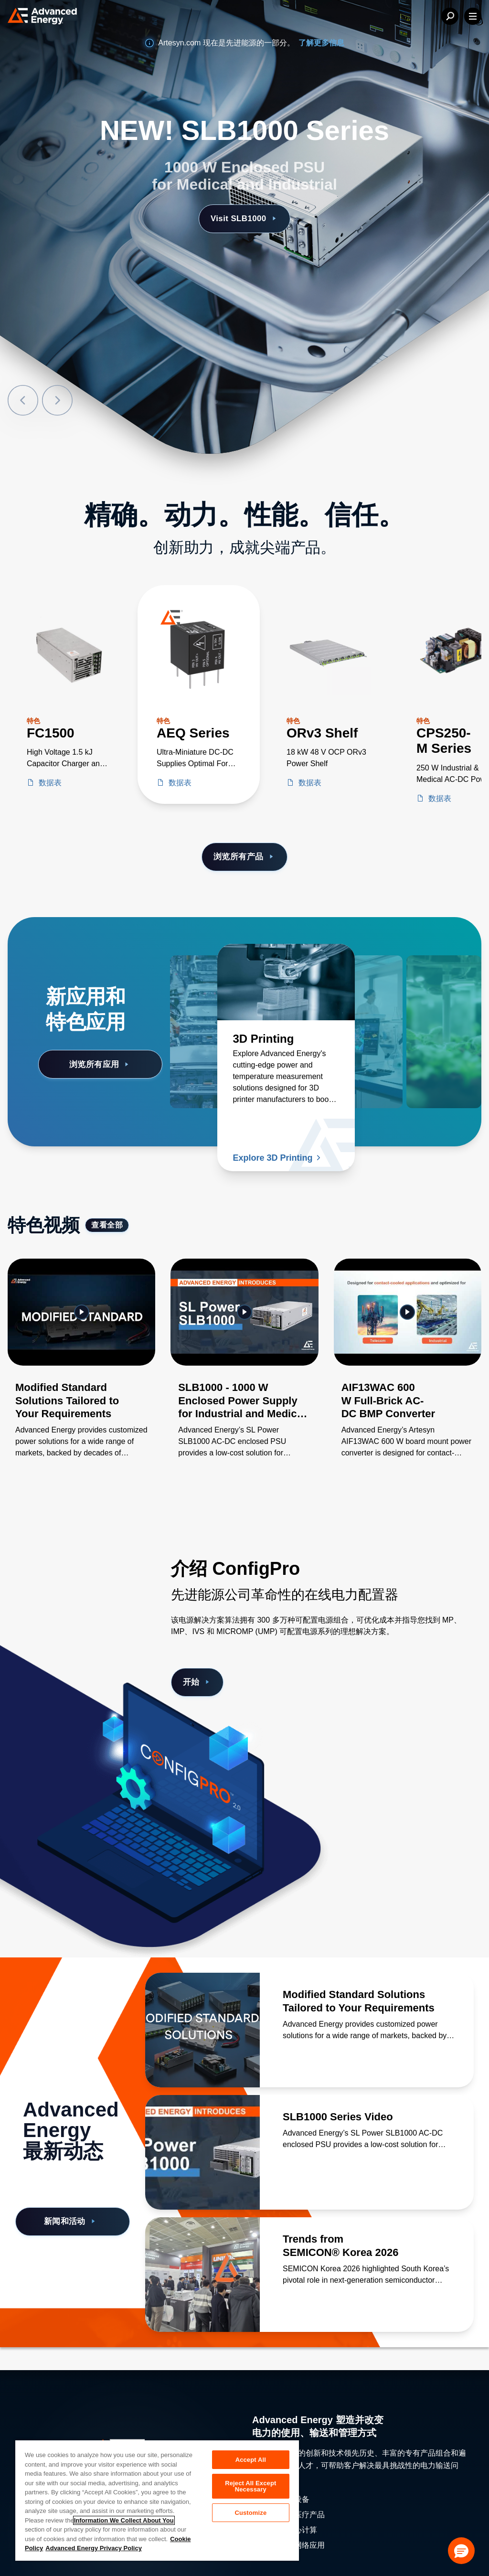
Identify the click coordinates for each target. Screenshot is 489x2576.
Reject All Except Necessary (250, 2486)
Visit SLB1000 (244, 218)
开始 (197, 1682)
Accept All (250, 2459)
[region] (157, 2500)
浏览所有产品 (244, 857)
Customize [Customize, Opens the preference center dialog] (250, 2512)
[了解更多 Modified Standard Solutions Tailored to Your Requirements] (202, 2030)
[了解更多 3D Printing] (286, 982)
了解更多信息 (321, 43)
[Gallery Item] (81, 1370)
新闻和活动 (71, 2221)
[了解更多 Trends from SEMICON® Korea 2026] (202, 2274)
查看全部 (107, 1225)
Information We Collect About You (124, 2520)
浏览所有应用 (100, 1064)
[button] (461, 2550)
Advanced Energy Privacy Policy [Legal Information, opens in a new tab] (93, 2548)
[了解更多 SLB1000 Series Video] (202, 2152)
